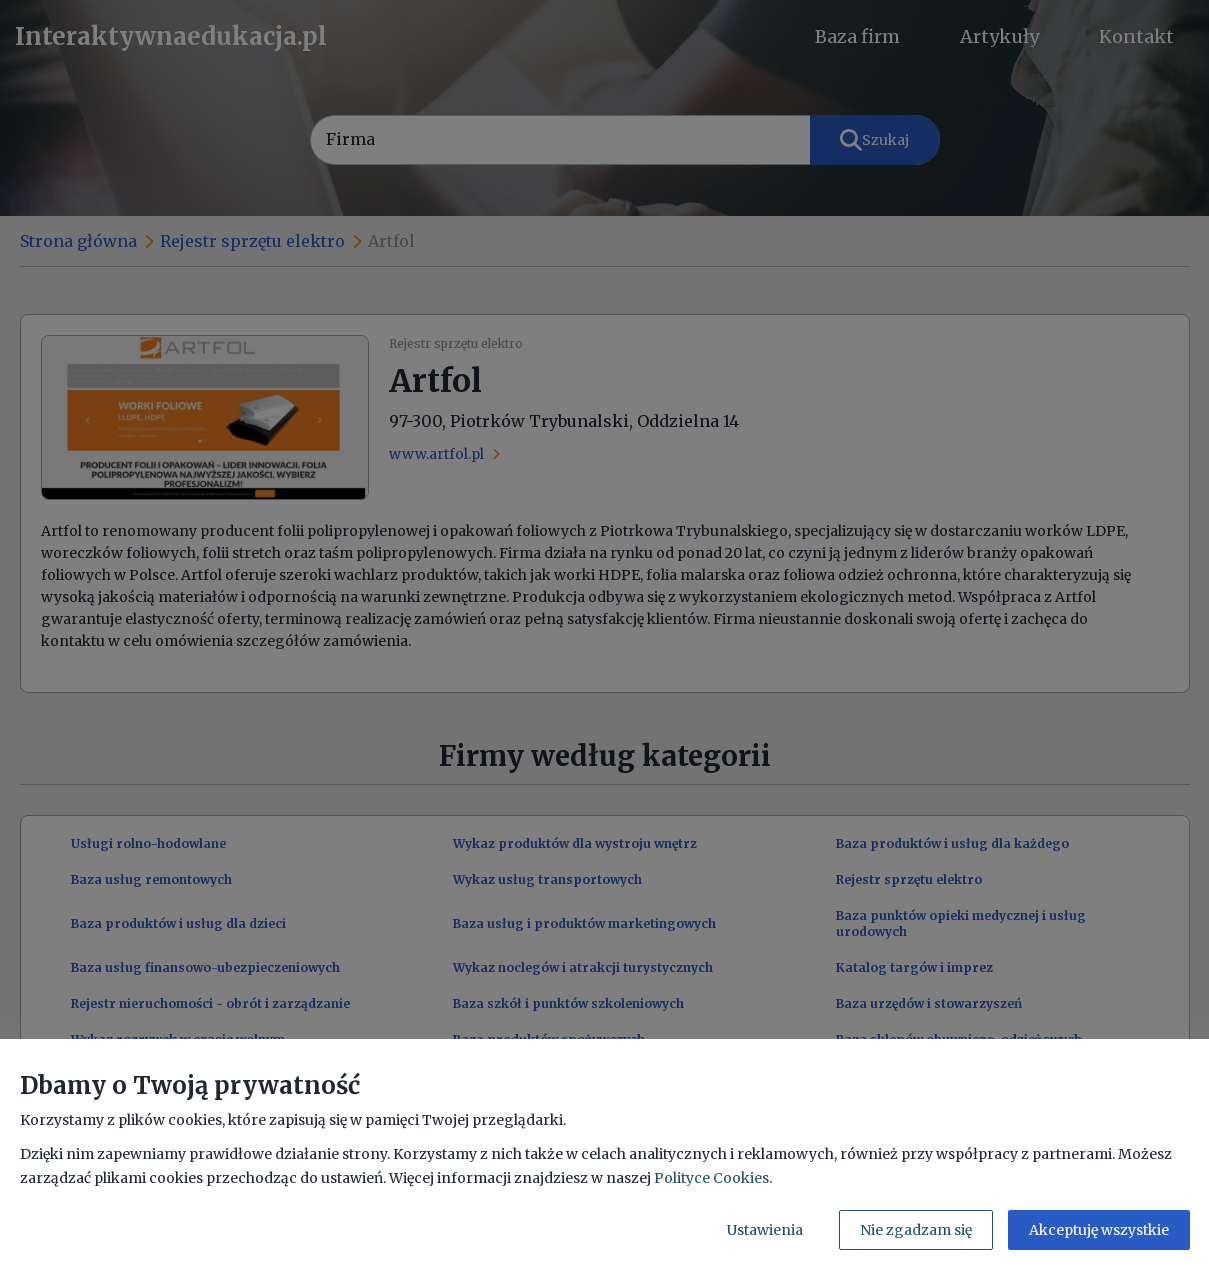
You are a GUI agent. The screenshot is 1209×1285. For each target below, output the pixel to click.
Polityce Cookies (711, 1178)
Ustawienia (765, 1230)
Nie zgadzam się (916, 1230)
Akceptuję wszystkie (1099, 1230)
